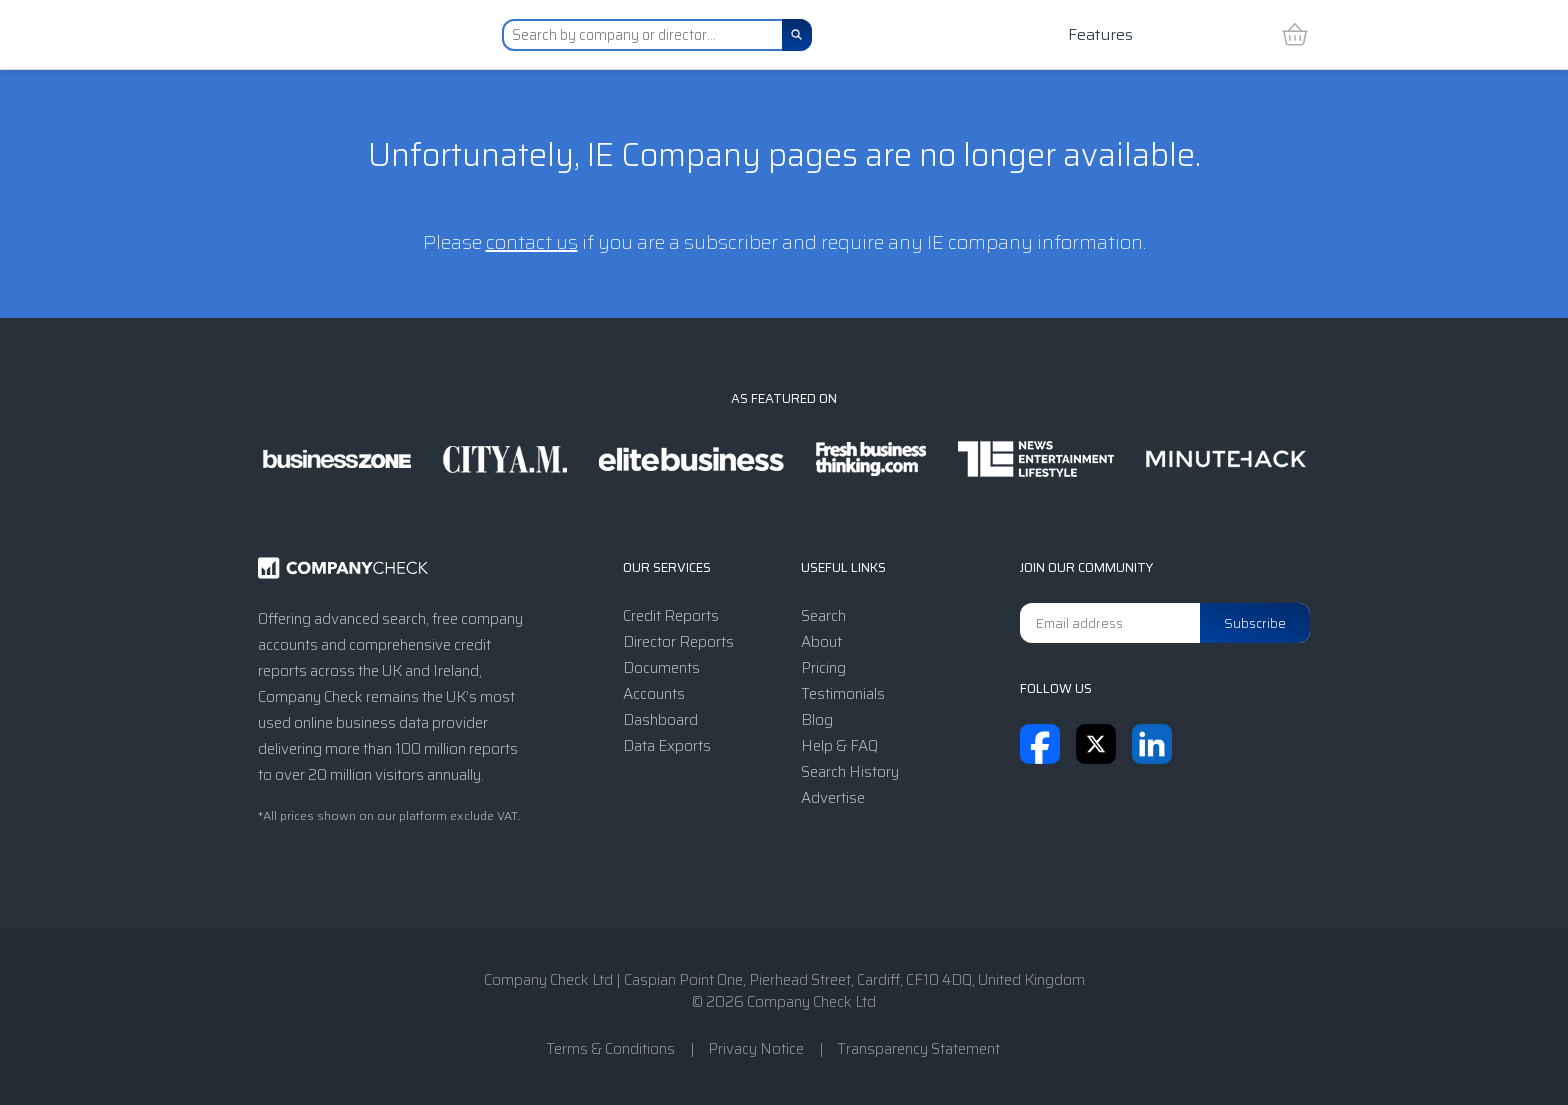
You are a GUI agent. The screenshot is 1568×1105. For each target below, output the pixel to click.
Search (823, 616)
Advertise (833, 798)
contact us (532, 242)
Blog (817, 720)
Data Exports (667, 746)
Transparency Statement (918, 1049)
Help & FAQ (839, 746)
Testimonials (843, 694)
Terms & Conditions (610, 1049)
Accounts (654, 694)
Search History (850, 772)
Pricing (823, 668)
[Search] (797, 35)
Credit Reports (671, 616)
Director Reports (678, 642)
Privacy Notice (756, 1049)
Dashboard (660, 720)
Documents (661, 668)
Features (1100, 34)
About (821, 642)
